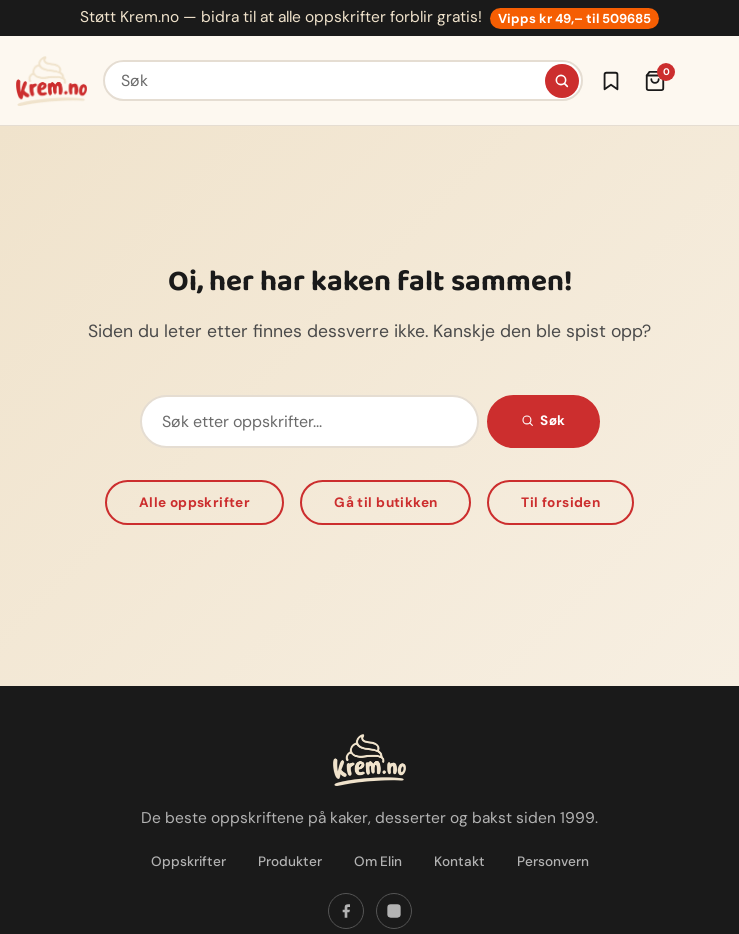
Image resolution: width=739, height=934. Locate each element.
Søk (543, 420)
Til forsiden (560, 502)
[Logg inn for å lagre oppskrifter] (611, 81)
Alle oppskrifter (195, 502)
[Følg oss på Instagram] (394, 911)
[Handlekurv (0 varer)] (655, 81)
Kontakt (459, 861)
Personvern (553, 861)
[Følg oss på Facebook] (346, 911)
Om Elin (378, 861)
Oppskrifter (188, 861)
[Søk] (562, 81)
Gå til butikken (385, 502)
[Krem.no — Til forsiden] (51, 81)
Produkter (290, 861)
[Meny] (703, 81)
